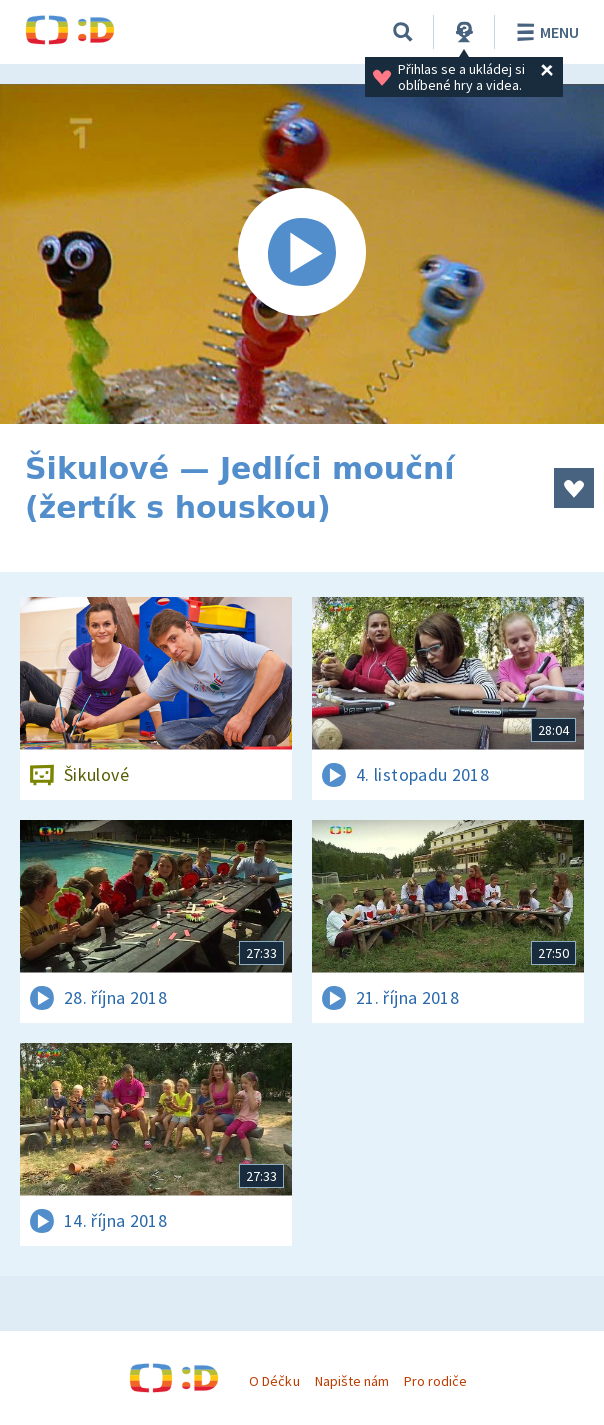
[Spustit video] (302, 254)
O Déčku (274, 1381)
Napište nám (352, 1381)
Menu (544, 32)
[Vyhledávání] (403, 32)
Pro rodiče (435, 1381)
